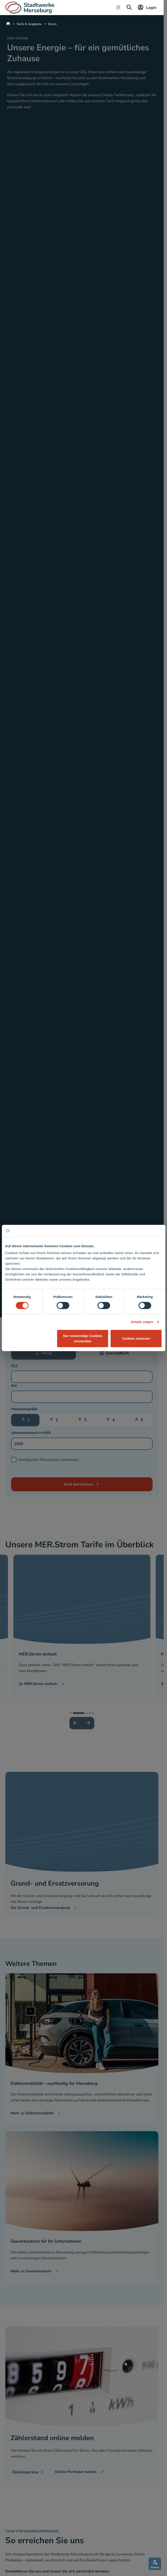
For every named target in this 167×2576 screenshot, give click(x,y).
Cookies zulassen (136, 1338)
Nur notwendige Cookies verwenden (82, 1338)
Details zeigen (142, 1322)
